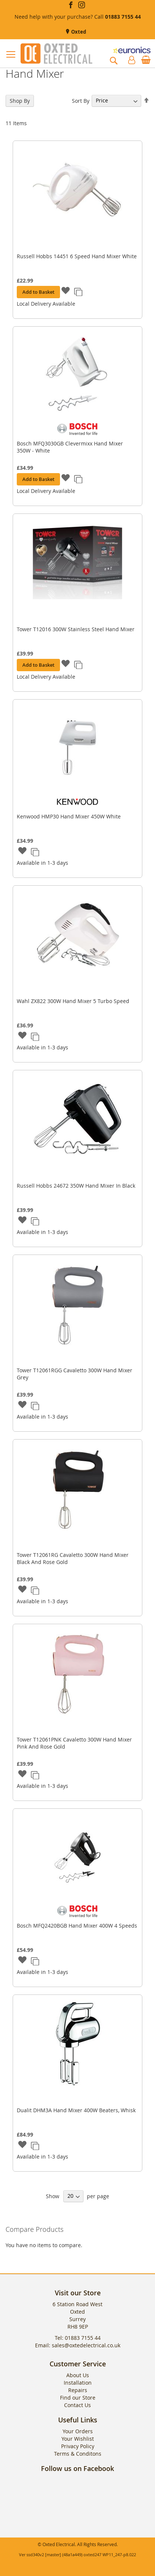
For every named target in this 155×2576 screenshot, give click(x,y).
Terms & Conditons (77, 2453)
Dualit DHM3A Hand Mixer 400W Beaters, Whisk (76, 2110)
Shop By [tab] (20, 100)
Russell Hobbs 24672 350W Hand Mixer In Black (76, 1185)
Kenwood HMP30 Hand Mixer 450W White (69, 816)
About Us (77, 2375)
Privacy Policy (77, 2446)
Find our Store (77, 2397)
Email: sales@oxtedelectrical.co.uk (77, 2345)
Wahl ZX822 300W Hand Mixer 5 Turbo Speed (73, 1001)
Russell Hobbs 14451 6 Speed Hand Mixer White (77, 256)
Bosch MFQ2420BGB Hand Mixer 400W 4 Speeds (77, 1925)
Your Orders (78, 2431)
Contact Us (77, 2405)
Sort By (80, 100)
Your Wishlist (77, 2438)
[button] (65, 291)
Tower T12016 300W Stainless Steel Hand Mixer (76, 629)
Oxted (78, 31)
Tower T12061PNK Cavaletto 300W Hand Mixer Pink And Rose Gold (74, 1743)
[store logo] (56, 53)
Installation (78, 2382)
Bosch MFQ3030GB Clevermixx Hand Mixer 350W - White (70, 447)
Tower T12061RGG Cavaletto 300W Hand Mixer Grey (74, 1374)
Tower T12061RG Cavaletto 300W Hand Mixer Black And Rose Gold (73, 1558)
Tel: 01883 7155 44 (78, 2337)
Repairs (77, 2390)
